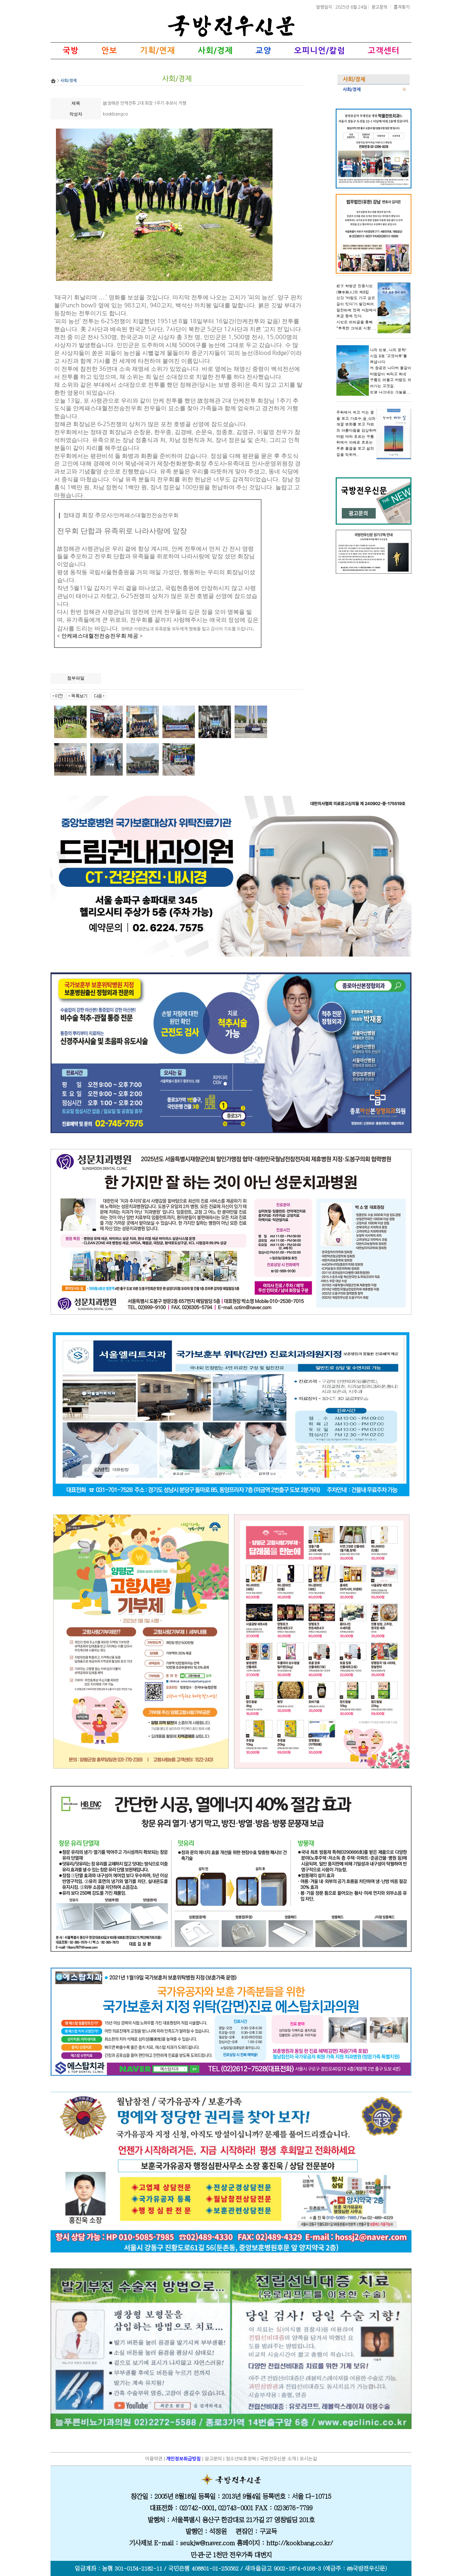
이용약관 (153, 2458)
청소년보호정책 (241, 2458)
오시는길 (308, 2458)
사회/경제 (352, 89)
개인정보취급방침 (183, 2458)
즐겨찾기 (402, 7)
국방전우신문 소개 (278, 2458)
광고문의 (380, 7)
